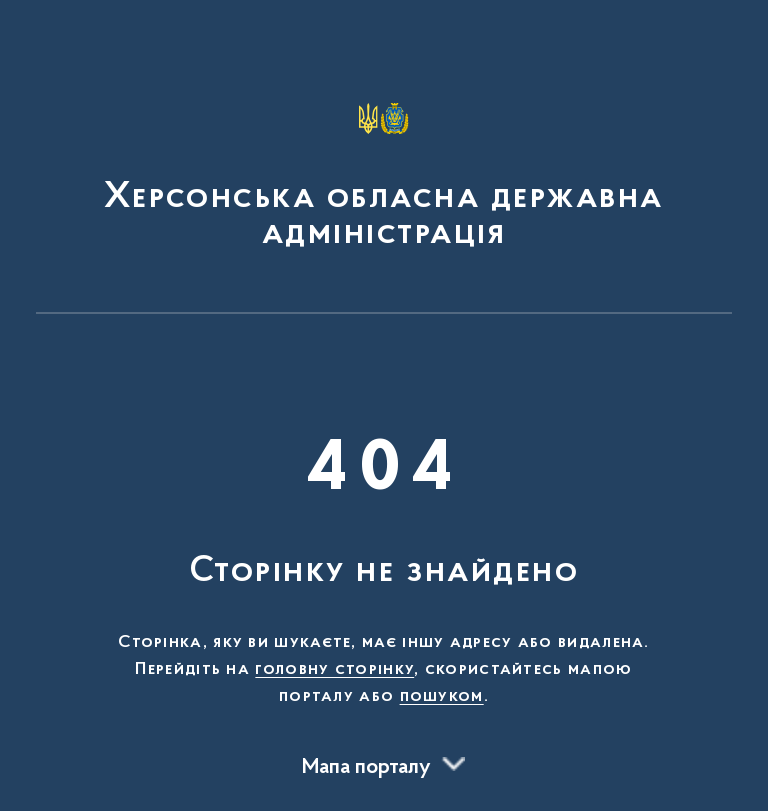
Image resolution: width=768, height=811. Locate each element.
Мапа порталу (366, 768)
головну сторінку (334, 670)
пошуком (442, 697)
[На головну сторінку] (384, 166)
